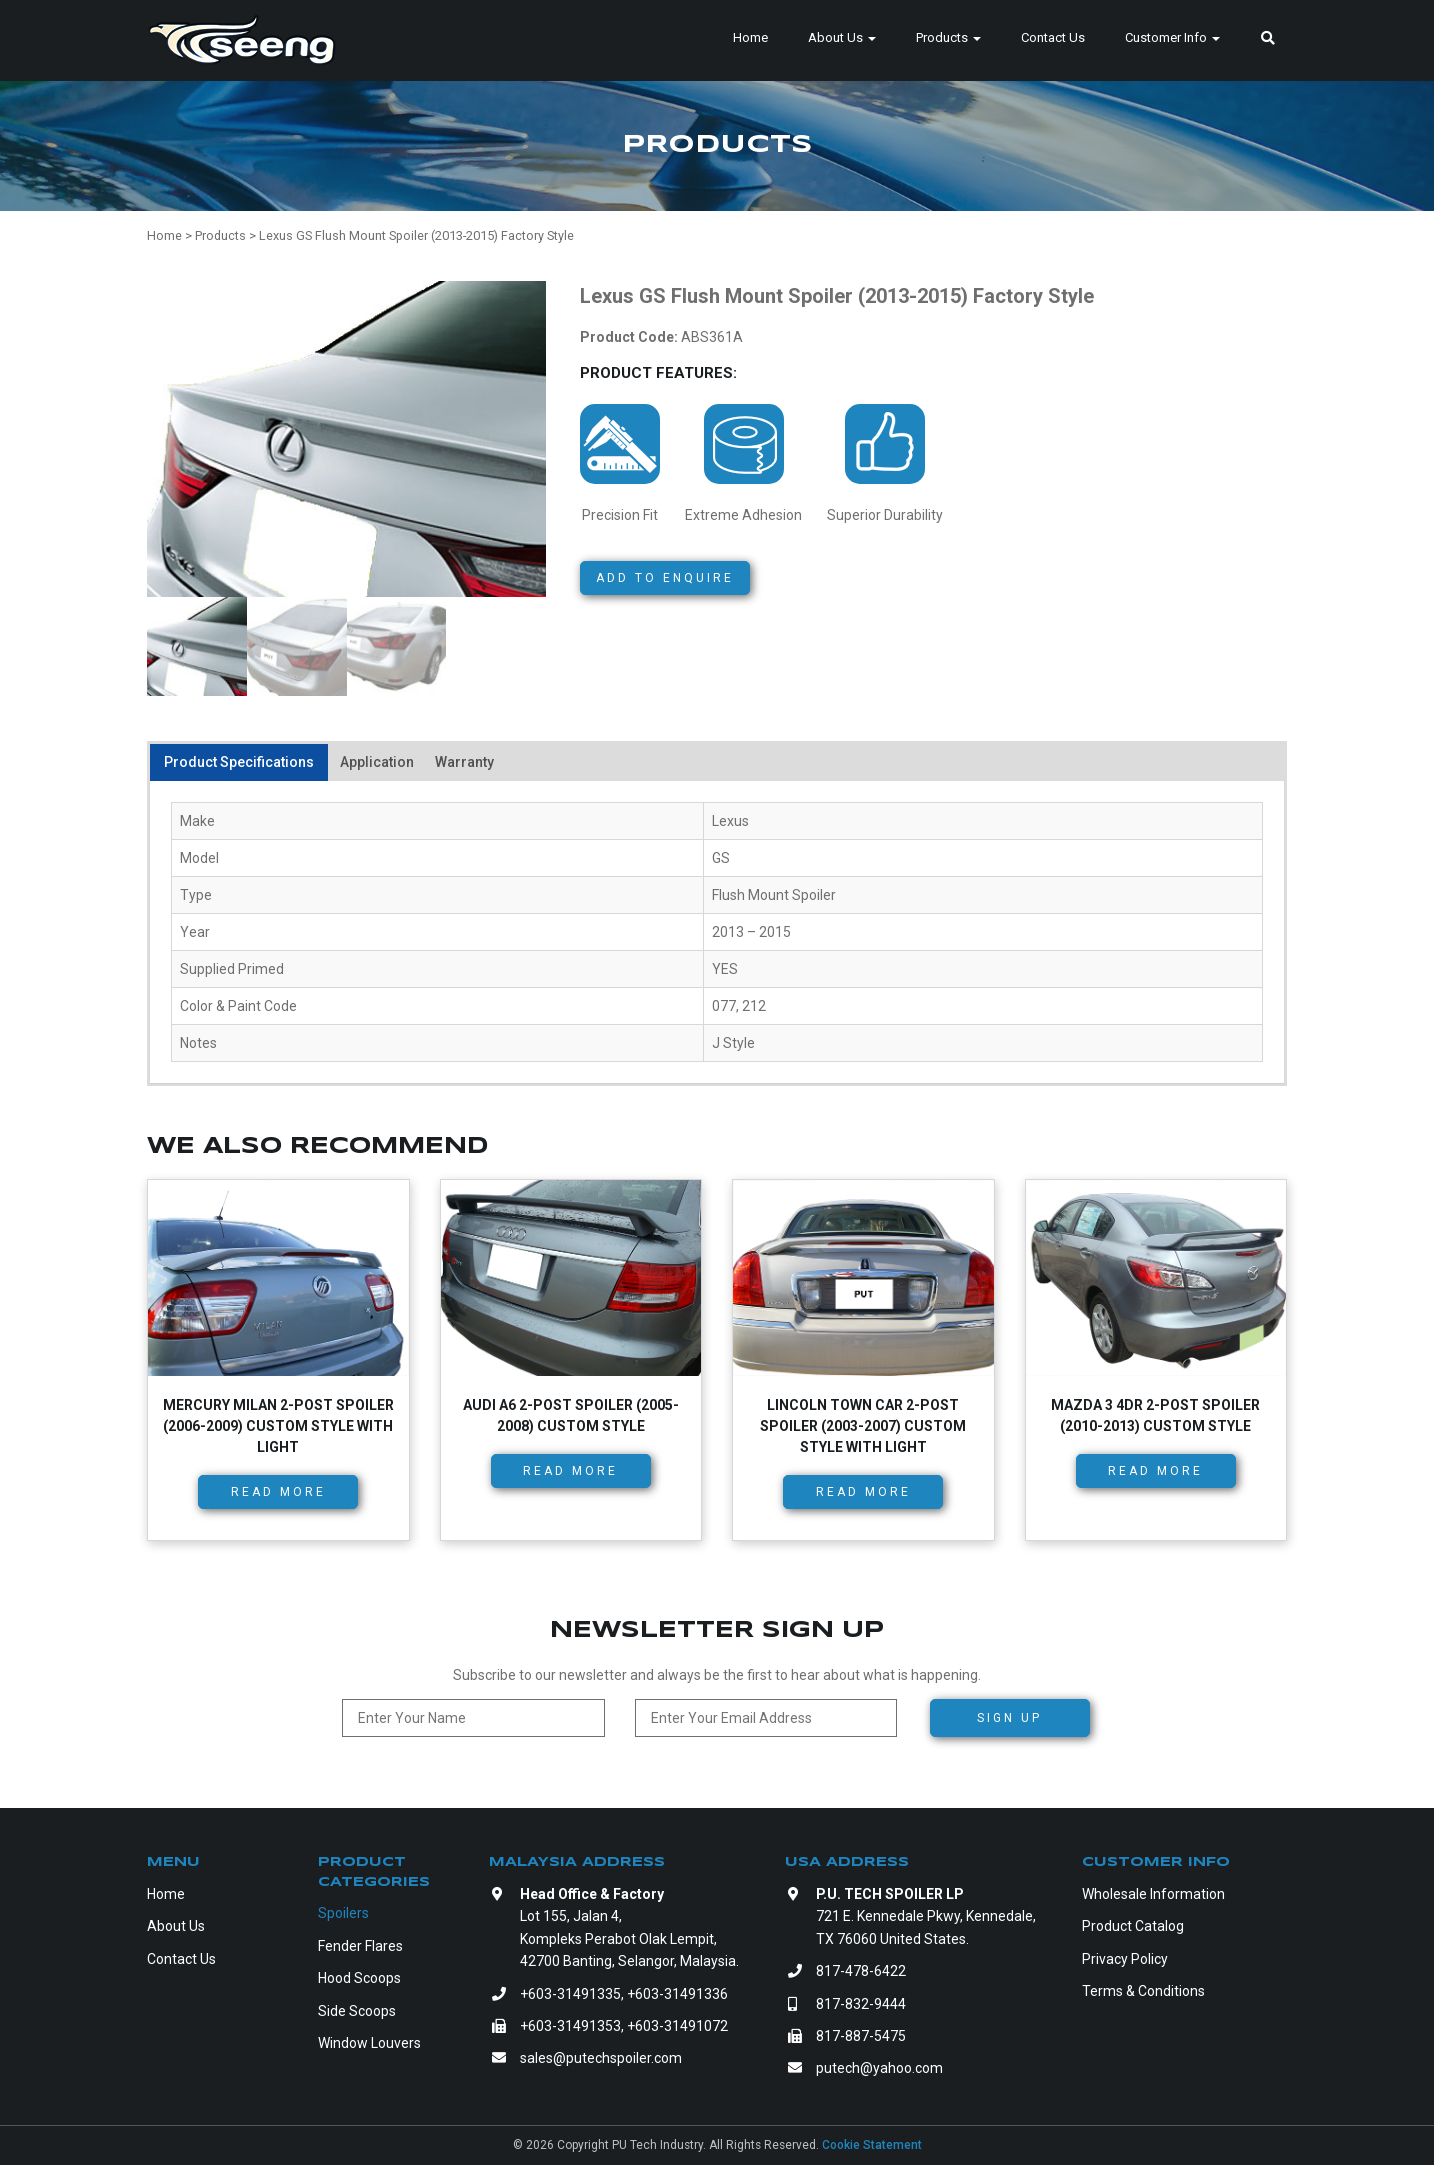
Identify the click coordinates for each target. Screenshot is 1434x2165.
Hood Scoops (359, 1978)
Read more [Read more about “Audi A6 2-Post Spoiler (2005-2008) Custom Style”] (570, 1471)
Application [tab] (377, 762)
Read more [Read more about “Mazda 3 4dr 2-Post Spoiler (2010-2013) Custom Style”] (1155, 1471)
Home (750, 37)
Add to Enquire (665, 578)
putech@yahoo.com (879, 2068)
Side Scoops (357, 2011)
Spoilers (343, 1913)
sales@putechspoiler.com (601, 2058)
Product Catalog (1133, 1926)
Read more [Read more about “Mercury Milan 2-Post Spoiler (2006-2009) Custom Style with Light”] (278, 1492)
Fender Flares (360, 1946)
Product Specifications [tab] (239, 762)
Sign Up (1009, 1718)
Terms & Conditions (1143, 1991)
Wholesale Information (1153, 1894)
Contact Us (1053, 37)
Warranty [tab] (464, 762)
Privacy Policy (1125, 1959)
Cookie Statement (872, 2145)
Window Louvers (369, 2043)
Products (948, 37)
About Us (842, 37)
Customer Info (1172, 37)
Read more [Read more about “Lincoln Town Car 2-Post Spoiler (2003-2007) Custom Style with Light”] (863, 1492)
